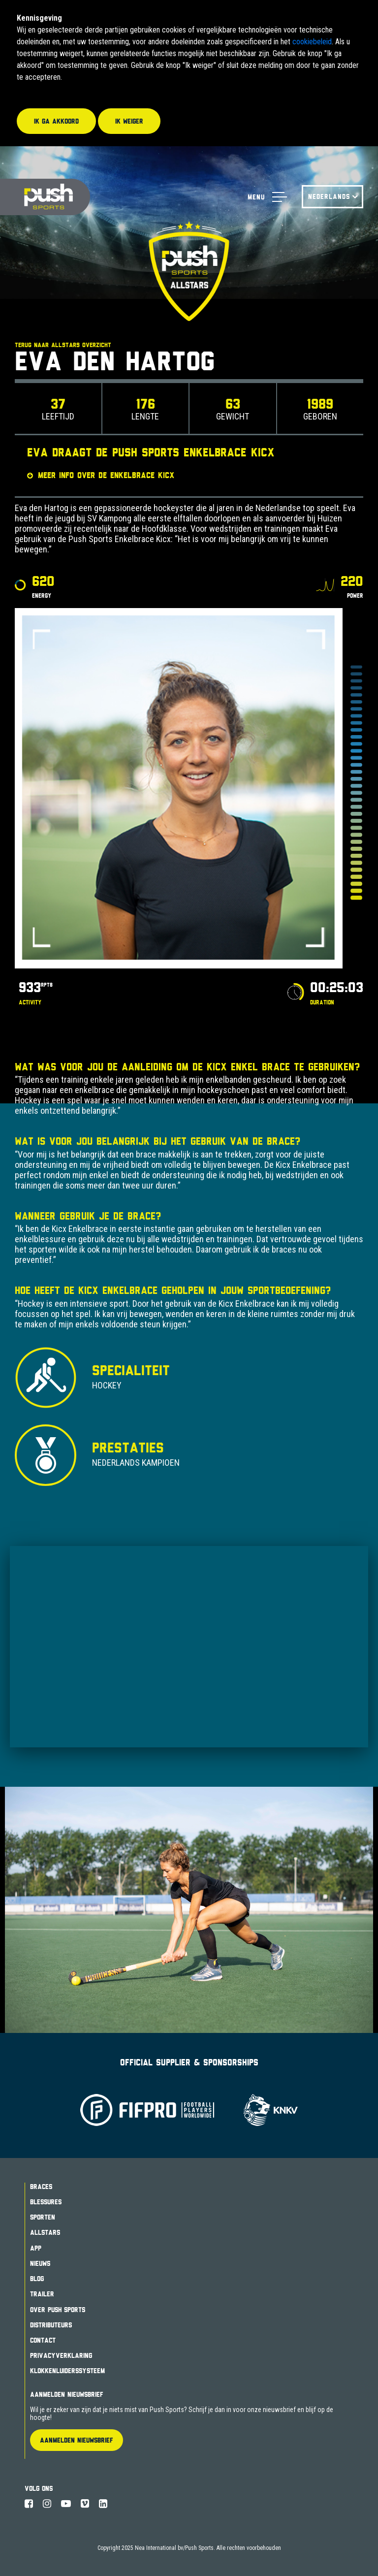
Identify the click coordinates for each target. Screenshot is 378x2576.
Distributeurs (51, 2325)
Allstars (45, 2232)
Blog (37, 2279)
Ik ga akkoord (56, 121)
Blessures (46, 2202)
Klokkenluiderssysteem (67, 2371)
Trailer (42, 2294)
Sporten (42, 2217)
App (35, 2248)
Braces (41, 2186)
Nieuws (40, 2263)
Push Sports (45, 197)
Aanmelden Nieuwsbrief (66, 2394)
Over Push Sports (57, 2310)
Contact (43, 2340)
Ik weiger (129, 121)
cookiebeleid (312, 41)
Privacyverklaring (61, 2355)
